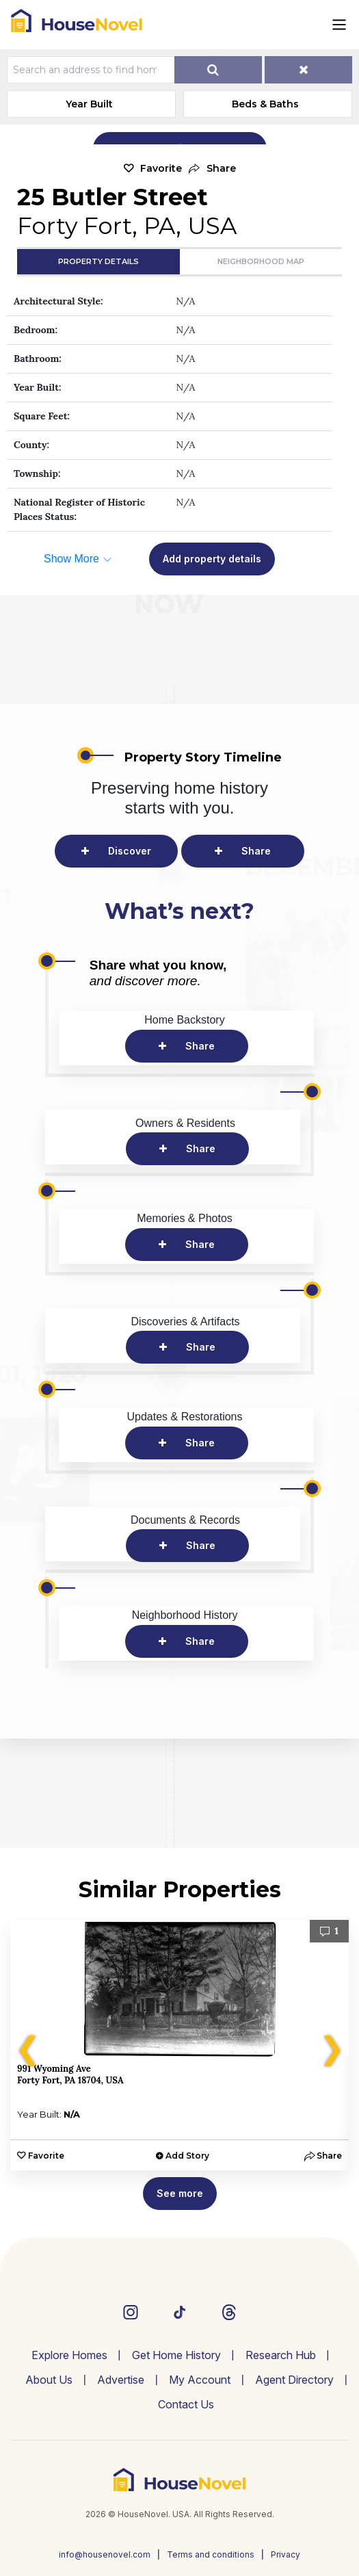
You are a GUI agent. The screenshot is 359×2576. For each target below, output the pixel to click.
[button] (212, 168)
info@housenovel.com (104, 2554)
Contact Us (186, 2404)
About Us (48, 2379)
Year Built (89, 104)
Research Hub (280, 2355)
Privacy (285, 2554)
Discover (129, 851)
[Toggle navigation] (339, 25)
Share (256, 851)
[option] (179, 2045)
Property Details (98, 261)
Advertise (120, 2379)
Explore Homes (69, 2355)
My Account (199, 2379)
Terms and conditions (210, 2554)
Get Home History (176, 2355)
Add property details (212, 558)
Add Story (187, 2155)
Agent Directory (294, 2379)
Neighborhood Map (260, 261)
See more (180, 2193)
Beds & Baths (265, 104)
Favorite (161, 168)
